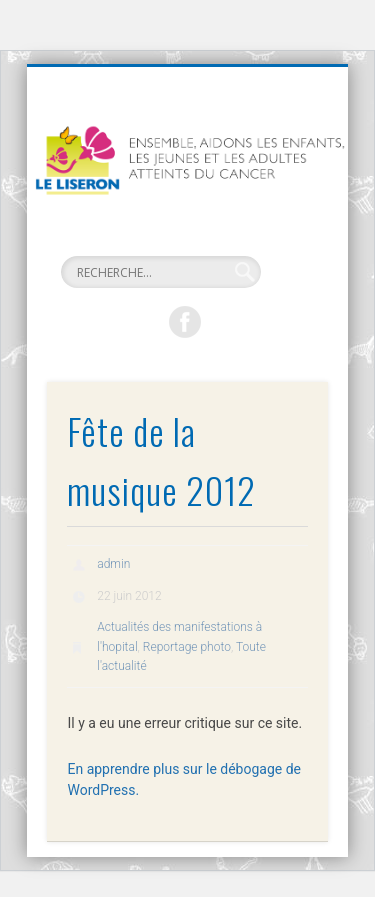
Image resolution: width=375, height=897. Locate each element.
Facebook (185, 322)
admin (113, 564)
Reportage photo (187, 647)
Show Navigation (283, 243)
